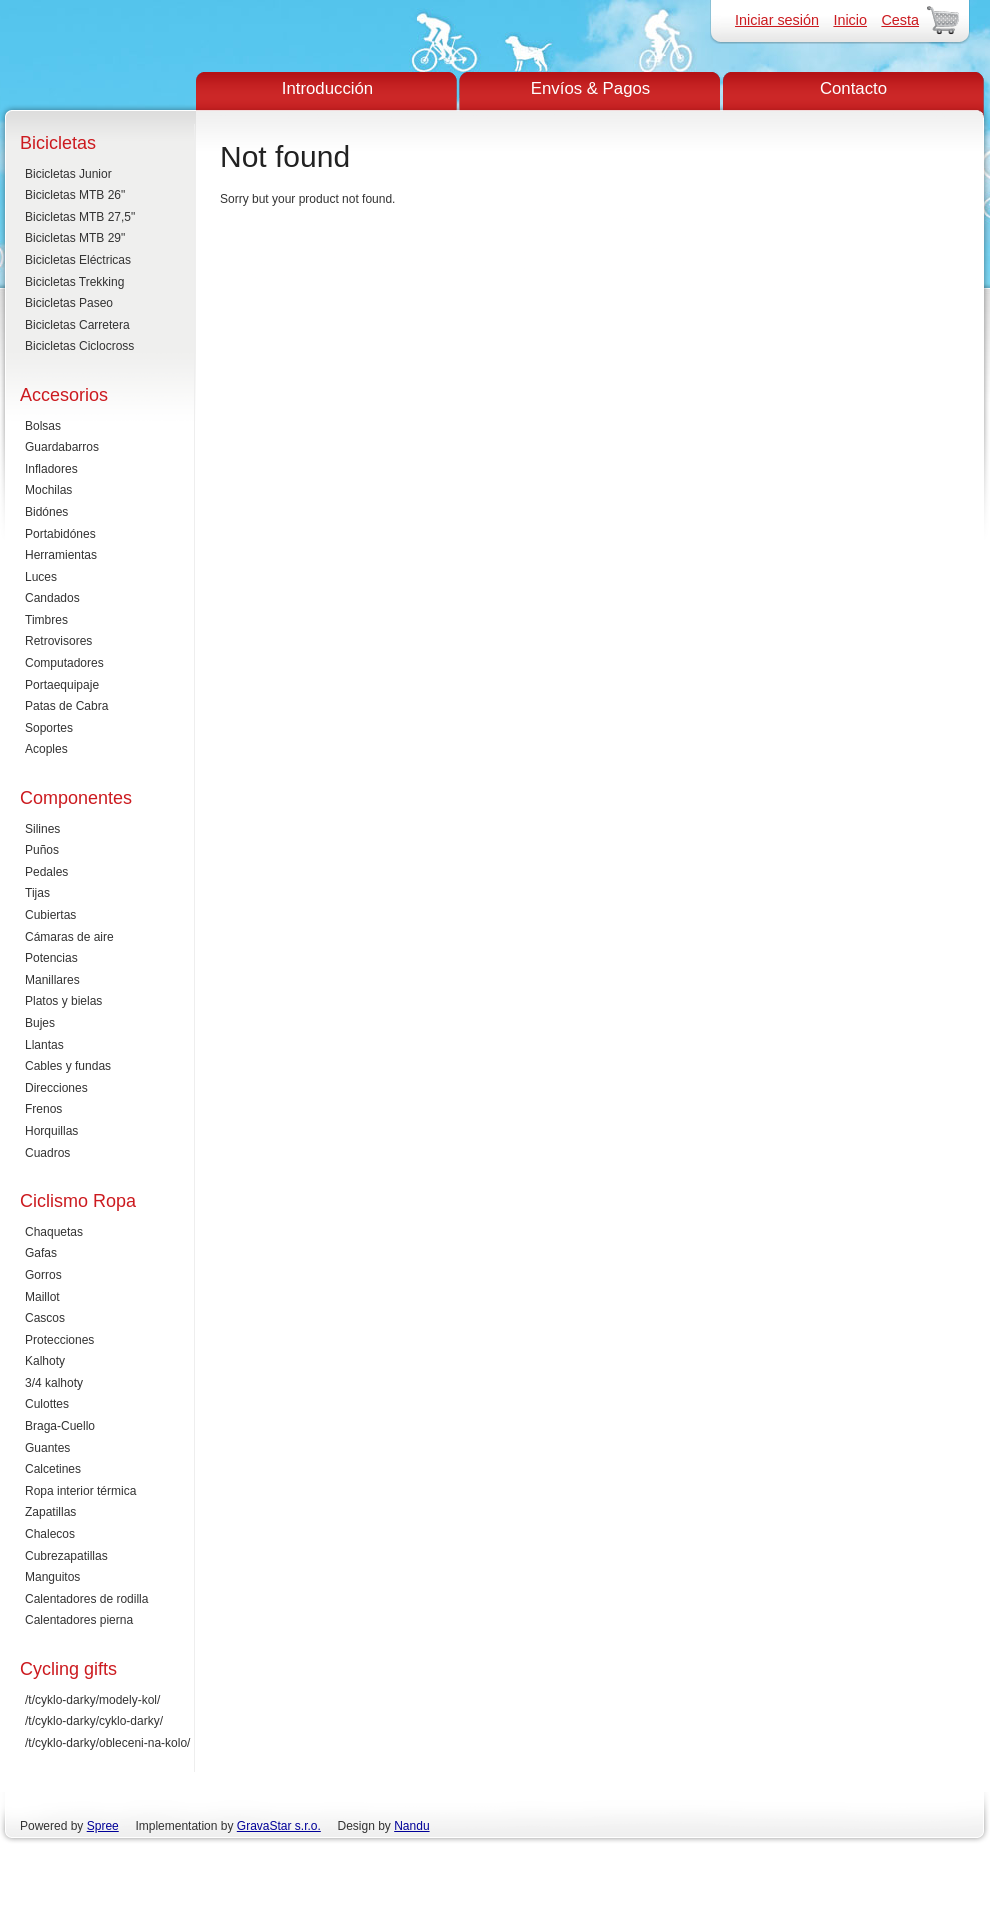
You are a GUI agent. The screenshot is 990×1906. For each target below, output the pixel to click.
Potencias (51, 958)
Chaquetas (54, 1232)
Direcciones (56, 1088)
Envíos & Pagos (590, 88)
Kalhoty (45, 1361)
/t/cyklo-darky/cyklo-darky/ (94, 1721)
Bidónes (46, 512)
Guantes (47, 1448)
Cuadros (47, 1153)
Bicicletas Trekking (74, 282)
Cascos (45, 1318)
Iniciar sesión (777, 20)
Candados (52, 598)
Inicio (850, 20)
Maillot (42, 1297)
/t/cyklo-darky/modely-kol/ (92, 1700)
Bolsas (43, 426)
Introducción (327, 88)
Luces (41, 577)
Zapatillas (50, 1512)
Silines (42, 829)
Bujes (40, 1023)
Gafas (41, 1253)
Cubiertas (50, 915)
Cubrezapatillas (66, 1556)
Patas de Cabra (66, 706)
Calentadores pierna (79, 1620)
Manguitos (52, 1577)
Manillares (52, 980)
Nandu (411, 1826)
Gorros (43, 1275)
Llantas (44, 1045)
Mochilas (48, 490)
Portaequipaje (62, 685)
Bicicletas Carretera (77, 325)
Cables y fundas (68, 1066)
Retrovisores (58, 641)
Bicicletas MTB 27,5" (80, 217)
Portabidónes (60, 534)
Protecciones (59, 1340)
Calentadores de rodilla (86, 1599)
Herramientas (61, 555)
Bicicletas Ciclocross (79, 346)
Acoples (46, 749)
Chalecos (50, 1534)
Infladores (51, 469)
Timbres (46, 620)
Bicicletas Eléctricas (78, 260)
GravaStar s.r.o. (279, 1826)
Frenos (43, 1109)
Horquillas (51, 1131)
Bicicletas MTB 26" (75, 195)
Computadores (64, 663)
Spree (103, 1826)
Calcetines (53, 1469)
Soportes (49, 728)
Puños (42, 850)
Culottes (47, 1404)
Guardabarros (62, 447)
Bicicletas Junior (68, 174)
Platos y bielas (63, 1001)
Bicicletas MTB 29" (75, 238)
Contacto (853, 88)
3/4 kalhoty (54, 1383)
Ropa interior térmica (80, 1491)
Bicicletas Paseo (69, 303)
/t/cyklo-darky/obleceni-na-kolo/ (107, 1743)
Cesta (900, 20)
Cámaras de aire (69, 937)
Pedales (46, 872)
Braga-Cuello (60, 1426)
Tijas (37, 893)
